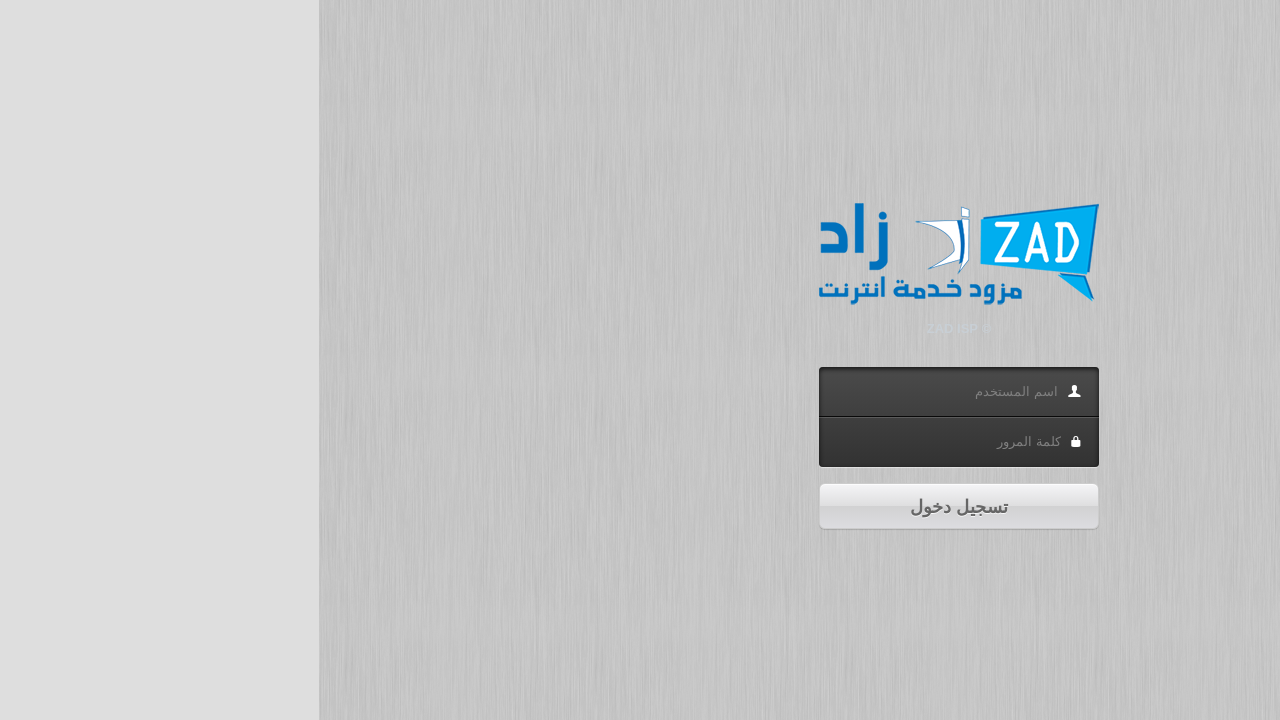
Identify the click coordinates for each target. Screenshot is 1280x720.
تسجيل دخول (640, 507)
